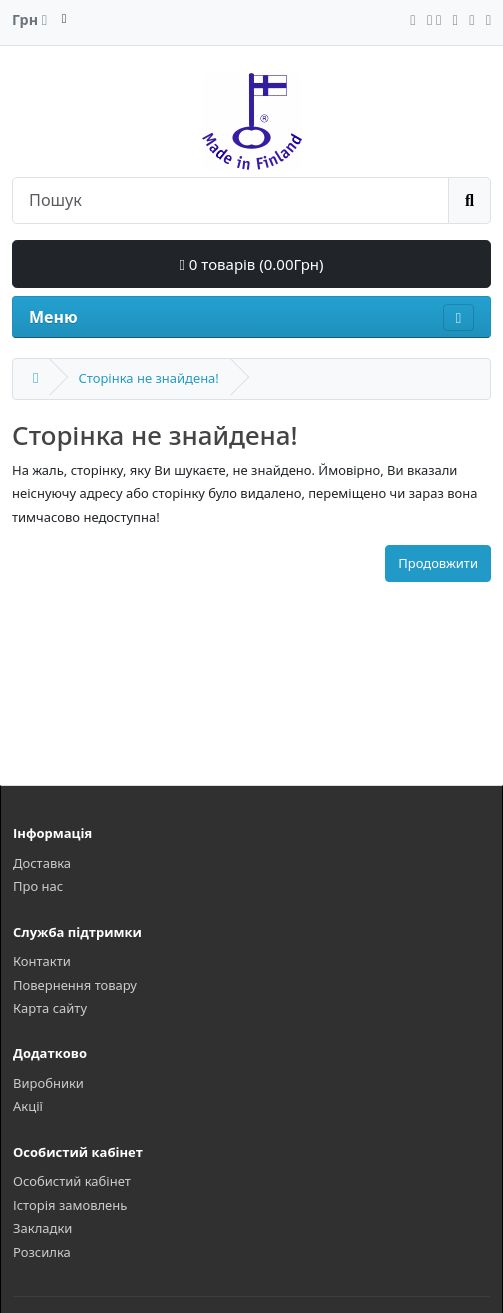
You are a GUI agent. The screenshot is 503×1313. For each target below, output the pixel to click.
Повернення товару (75, 985)
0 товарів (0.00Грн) (251, 264)
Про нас (38, 886)
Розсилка (42, 1252)
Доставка (42, 863)
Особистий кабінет (72, 1181)
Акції (28, 1106)
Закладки (42, 1228)
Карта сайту (50, 1008)
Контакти (42, 961)
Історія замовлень (70, 1205)
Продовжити (438, 563)
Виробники (48, 1083)
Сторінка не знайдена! (148, 378)
